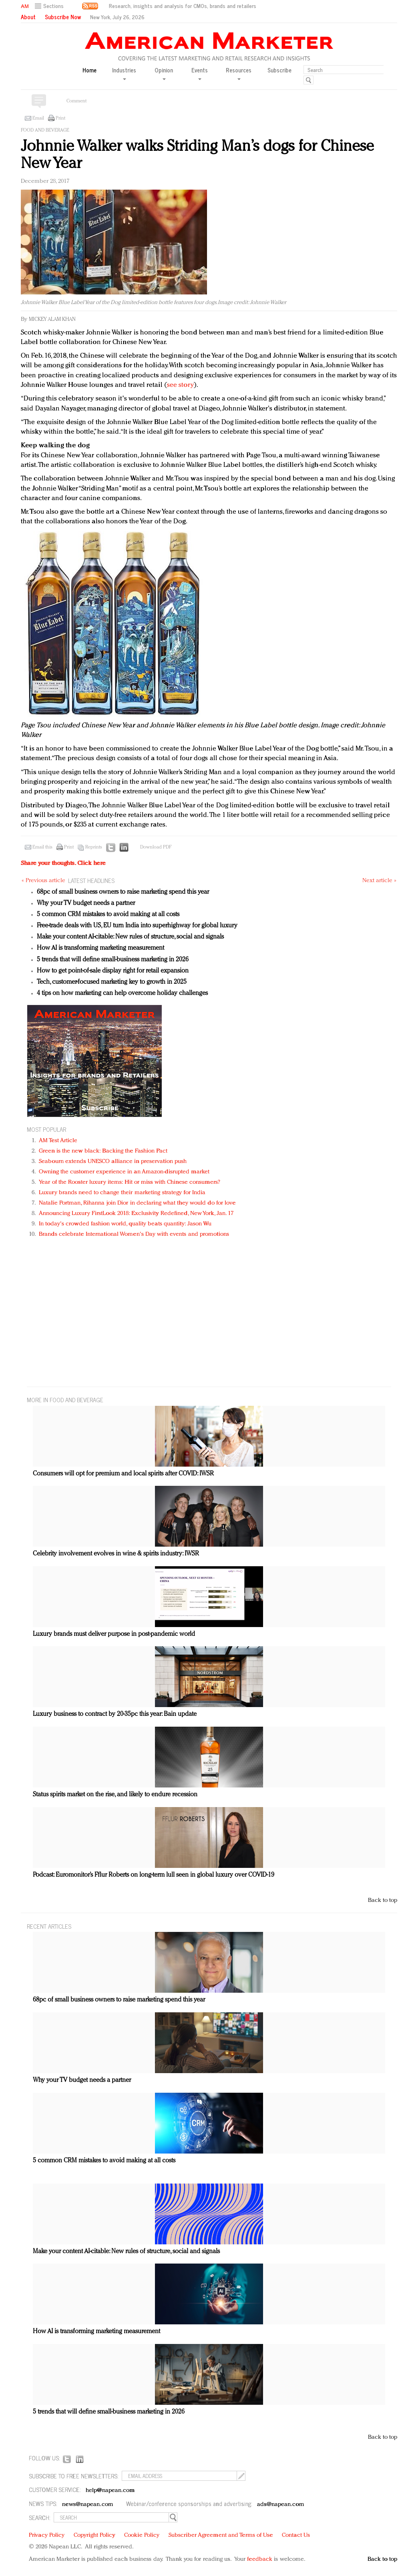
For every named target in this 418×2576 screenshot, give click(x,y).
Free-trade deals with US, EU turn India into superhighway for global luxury (137, 926)
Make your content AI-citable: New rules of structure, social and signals (130, 937)
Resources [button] (238, 73)
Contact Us (296, 2535)
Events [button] (199, 73)
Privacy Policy (46, 2535)
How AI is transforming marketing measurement (100, 948)
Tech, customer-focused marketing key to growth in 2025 (112, 982)
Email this (42, 847)
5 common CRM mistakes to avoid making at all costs (108, 914)
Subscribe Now (63, 17)
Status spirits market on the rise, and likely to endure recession (115, 1794)
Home (89, 70)
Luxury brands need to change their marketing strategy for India (122, 1193)
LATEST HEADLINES (91, 880)
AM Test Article (58, 1141)
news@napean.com (87, 2505)
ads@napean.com (280, 2505)
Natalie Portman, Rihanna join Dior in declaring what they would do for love (137, 1203)
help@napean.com (110, 2491)
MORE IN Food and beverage (65, 1400)
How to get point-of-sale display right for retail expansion (113, 971)
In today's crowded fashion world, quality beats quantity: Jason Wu (125, 1224)
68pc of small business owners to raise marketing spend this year (123, 892)
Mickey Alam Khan (52, 319)
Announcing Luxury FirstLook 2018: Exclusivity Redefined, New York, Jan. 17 (136, 1214)
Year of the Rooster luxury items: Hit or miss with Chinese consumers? (129, 1182)
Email (38, 118)
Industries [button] (124, 73)
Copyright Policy (94, 2535)
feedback (259, 2559)
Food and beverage (45, 130)
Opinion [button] (164, 73)
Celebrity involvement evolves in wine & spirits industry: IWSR (116, 1554)
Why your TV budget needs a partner (86, 903)
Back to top (382, 1900)
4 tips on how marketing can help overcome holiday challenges (122, 993)
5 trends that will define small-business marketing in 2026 (113, 960)
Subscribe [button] (279, 70)
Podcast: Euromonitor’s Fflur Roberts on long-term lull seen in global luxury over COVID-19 (153, 1875)
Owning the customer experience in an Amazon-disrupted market (124, 1172)
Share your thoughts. (63, 864)
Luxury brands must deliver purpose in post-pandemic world (114, 1634)
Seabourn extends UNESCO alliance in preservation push (113, 1162)
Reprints (93, 847)
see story (180, 385)
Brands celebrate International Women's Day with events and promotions (134, 1234)
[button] (50, 6)
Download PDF (155, 847)
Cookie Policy (141, 2535)
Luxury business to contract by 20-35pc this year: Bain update (115, 1714)
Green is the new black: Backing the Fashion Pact (103, 1151)
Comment (76, 101)
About (28, 17)
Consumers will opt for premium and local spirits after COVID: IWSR (123, 1474)
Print (60, 118)
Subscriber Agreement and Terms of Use (221, 2535)
